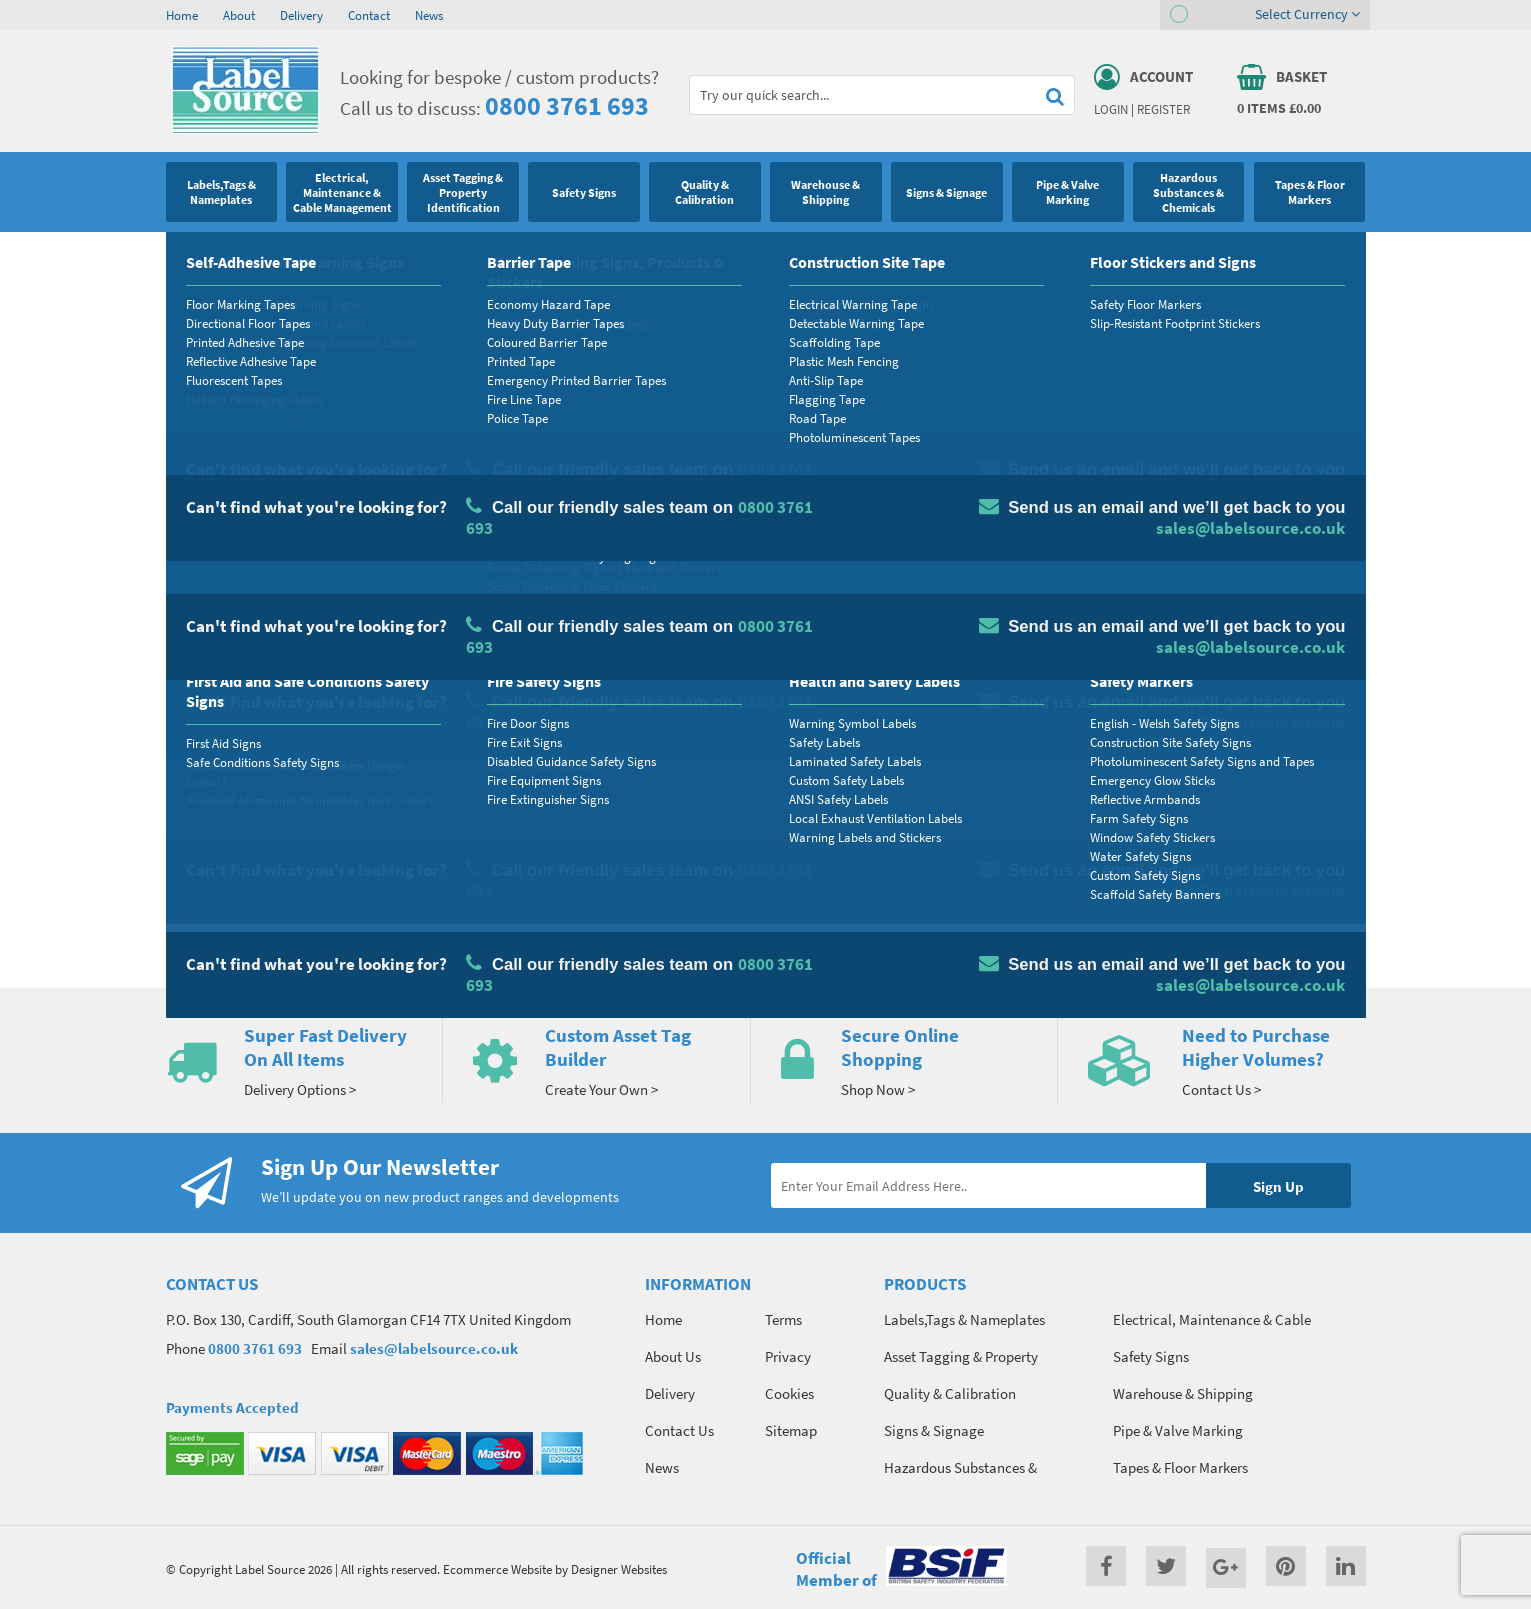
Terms (783, 1319)
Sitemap (791, 1430)
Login (1111, 109)
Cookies (789, 1393)
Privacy (788, 1356)
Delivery (301, 15)
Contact (369, 15)
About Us (673, 1356)
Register (1163, 109)
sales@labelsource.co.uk (434, 1348)
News (429, 15)
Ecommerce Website (497, 1569)
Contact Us (679, 1430)
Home (182, 15)
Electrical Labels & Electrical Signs (301, 255)
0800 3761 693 (567, 105)
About (239, 15)
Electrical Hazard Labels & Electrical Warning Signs (542, 255)
